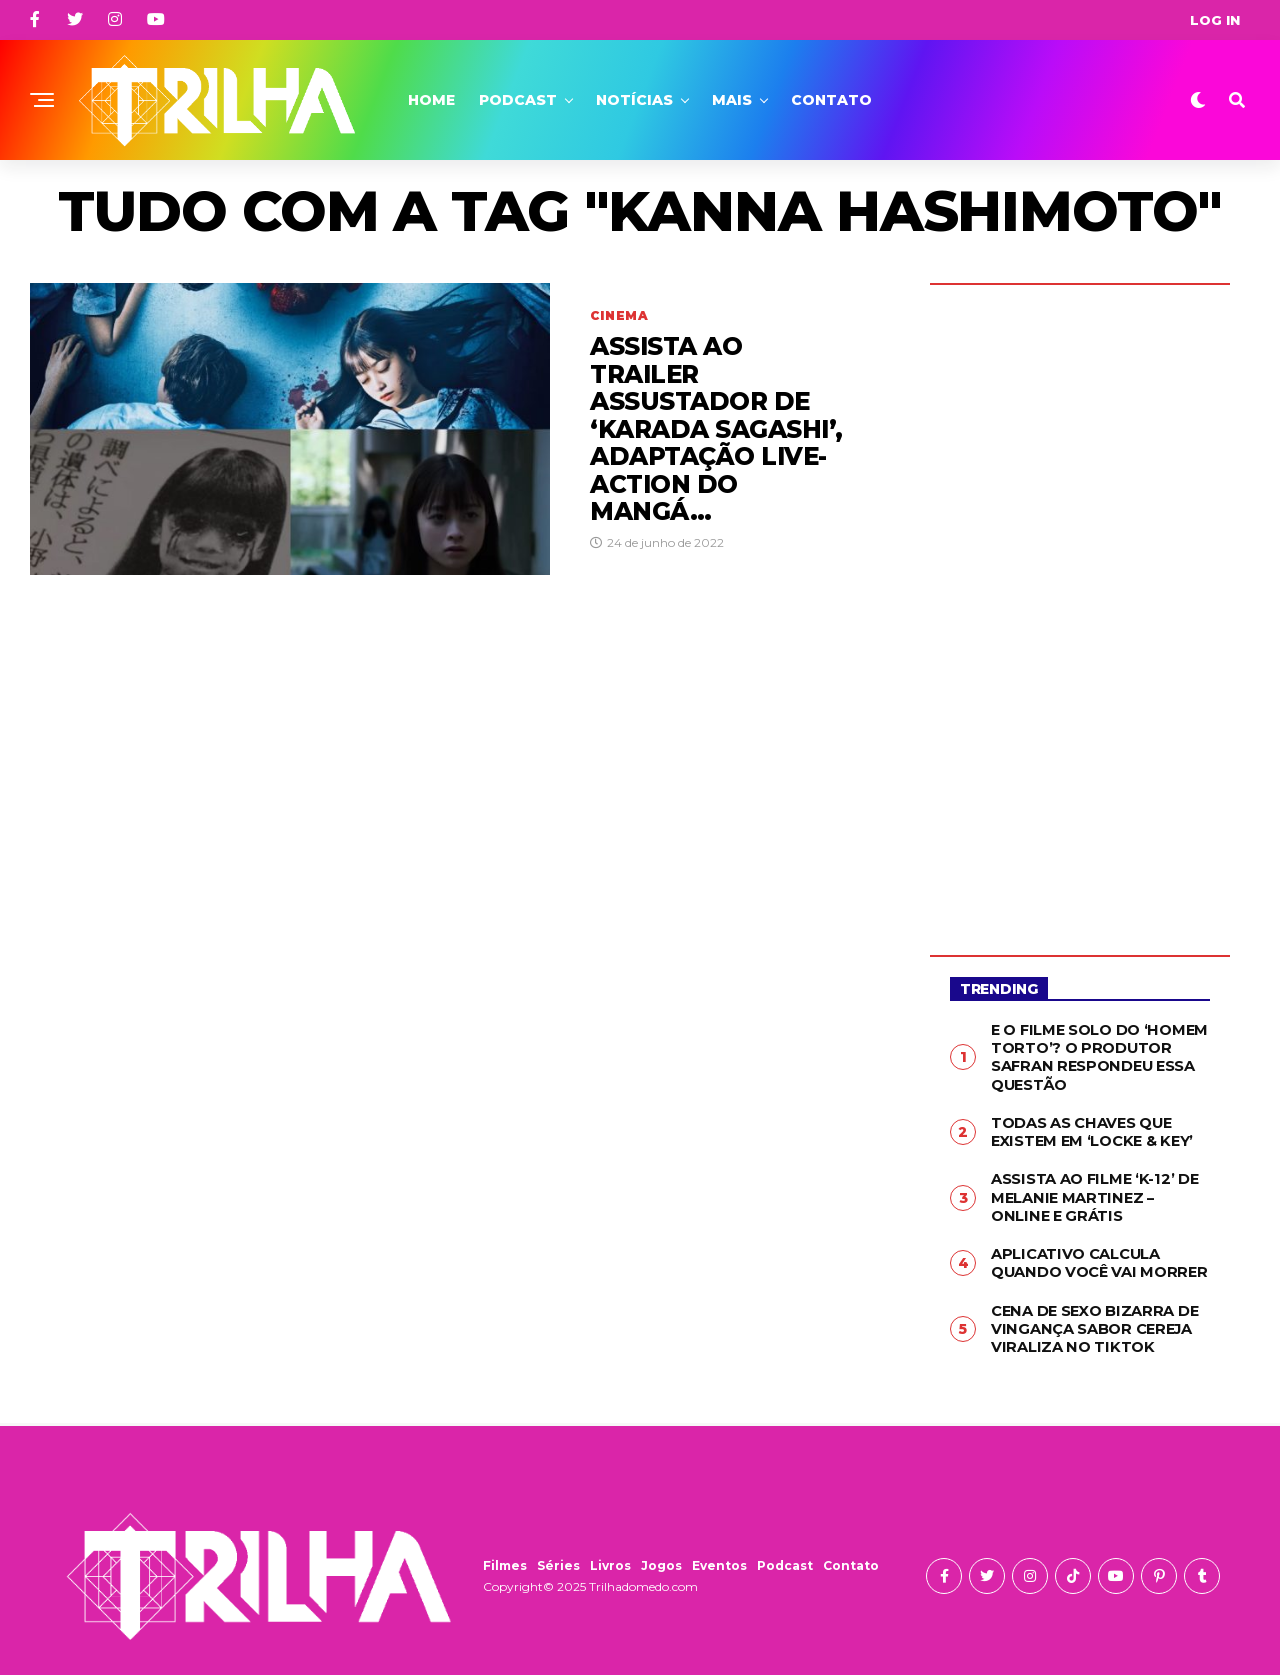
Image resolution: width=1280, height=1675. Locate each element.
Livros (610, 1555)
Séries (558, 1555)
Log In (1215, 20)
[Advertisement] (1080, 605)
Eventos (719, 1555)
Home (431, 100)
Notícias (634, 100)
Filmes (505, 1555)
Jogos (661, 1555)
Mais (732, 100)
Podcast (518, 100)
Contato (831, 100)
